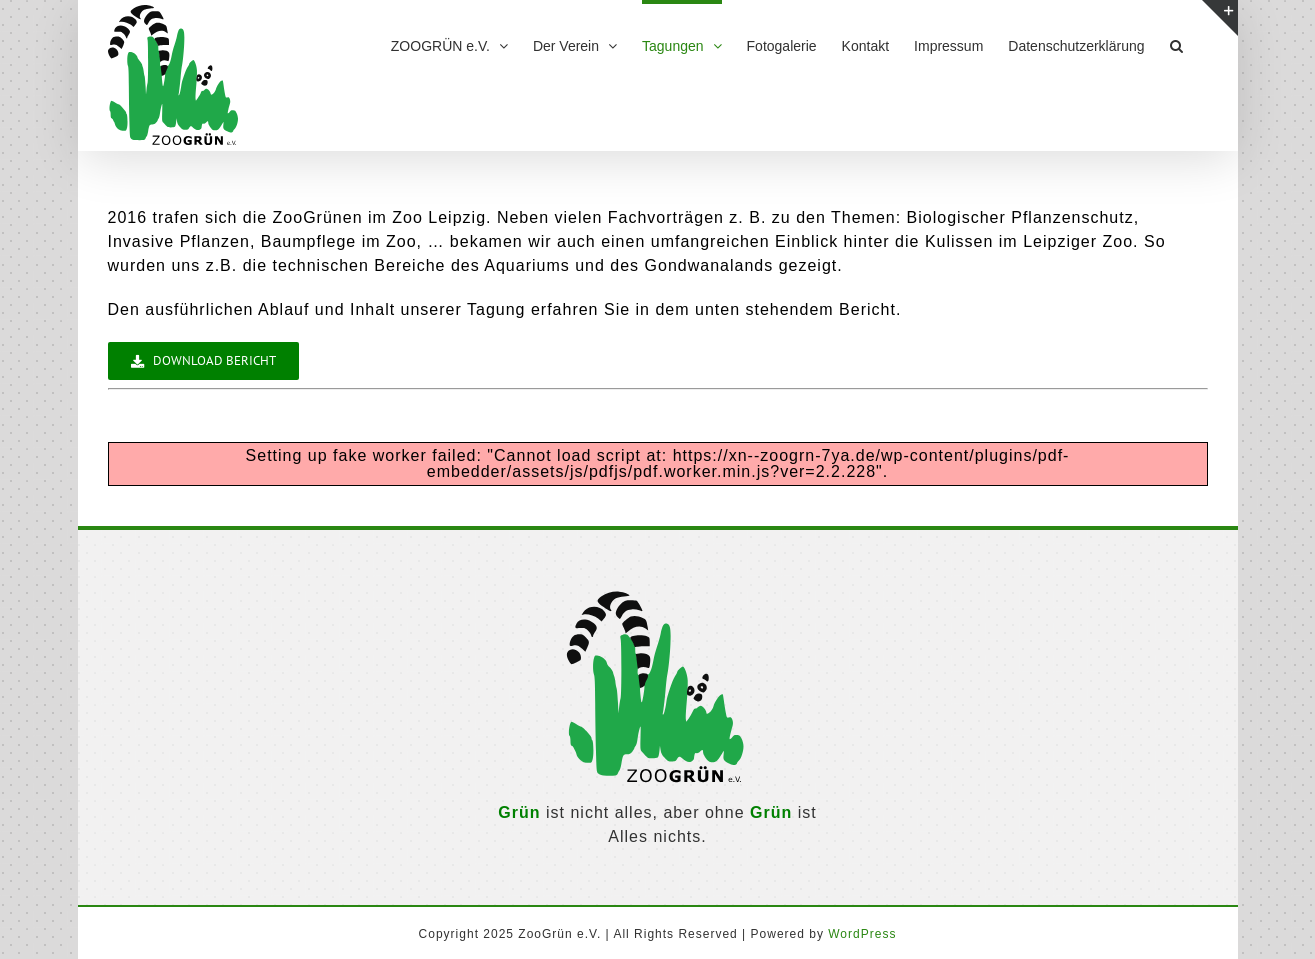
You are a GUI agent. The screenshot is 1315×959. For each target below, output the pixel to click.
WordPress (862, 934)
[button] (1176, 43)
